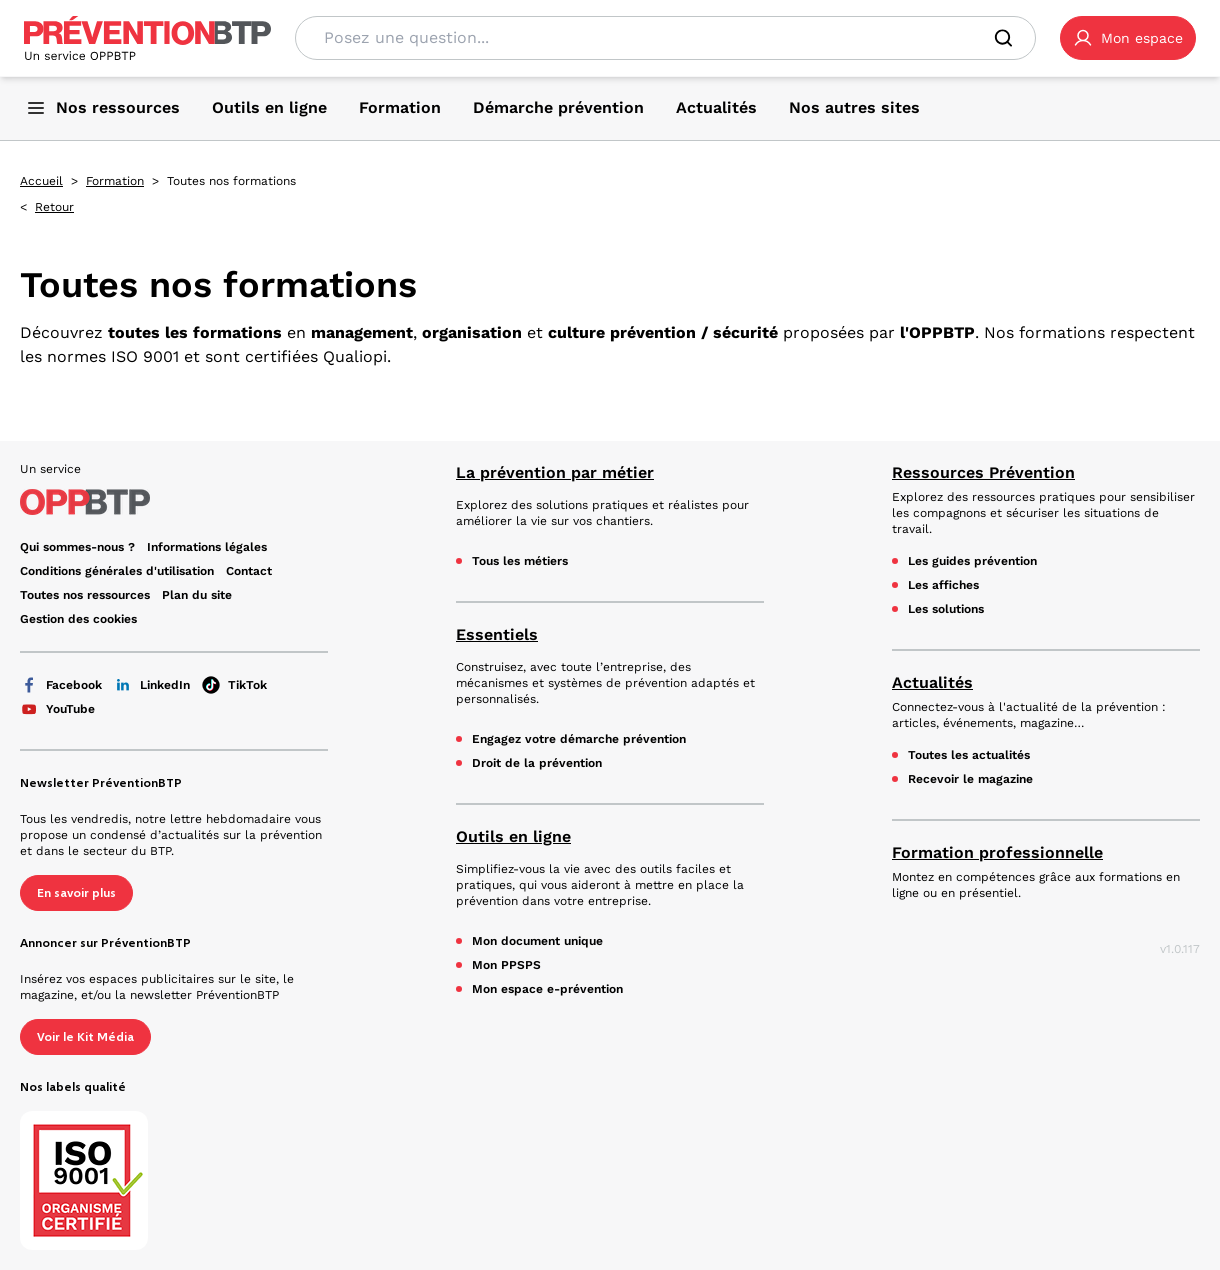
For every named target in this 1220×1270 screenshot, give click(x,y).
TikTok (234, 685)
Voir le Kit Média (85, 1037)
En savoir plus (76, 893)
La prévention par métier (555, 472)
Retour (54, 207)
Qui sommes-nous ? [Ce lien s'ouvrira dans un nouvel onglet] (77, 547)
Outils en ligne (513, 836)
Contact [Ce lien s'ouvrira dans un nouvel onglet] (249, 571)
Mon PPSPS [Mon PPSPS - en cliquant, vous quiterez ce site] (506, 965)
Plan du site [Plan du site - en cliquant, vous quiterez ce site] (197, 595)
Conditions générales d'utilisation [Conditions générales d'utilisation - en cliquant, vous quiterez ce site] (117, 571)
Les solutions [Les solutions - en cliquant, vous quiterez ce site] (946, 609)
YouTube (57, 709)
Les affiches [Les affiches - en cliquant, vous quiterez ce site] (943, 585)
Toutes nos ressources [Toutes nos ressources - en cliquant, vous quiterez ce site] (85, 595)
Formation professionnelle (997, 852)
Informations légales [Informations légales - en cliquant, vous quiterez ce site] (207, 547)
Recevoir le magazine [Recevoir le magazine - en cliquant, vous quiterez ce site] (970, 779)
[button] (1128, 38)
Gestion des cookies (78, 619)
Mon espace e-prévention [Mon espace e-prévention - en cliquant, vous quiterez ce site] (547, 989)
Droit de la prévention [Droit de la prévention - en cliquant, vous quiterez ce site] (537, 763)
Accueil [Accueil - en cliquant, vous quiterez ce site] (41, 181)
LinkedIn (152, 685)
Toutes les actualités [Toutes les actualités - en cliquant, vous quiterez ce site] (969, 755)
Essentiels (497, 634)
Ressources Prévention (983, 472)
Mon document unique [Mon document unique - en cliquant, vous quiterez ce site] (537, 941)
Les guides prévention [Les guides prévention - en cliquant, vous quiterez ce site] (972, 561)
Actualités (932, 682)
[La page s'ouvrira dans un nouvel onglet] (1128, 38)
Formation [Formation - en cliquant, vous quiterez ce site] (115, 181)
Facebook (61, 685)
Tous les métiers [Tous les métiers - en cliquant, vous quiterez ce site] (520, 561)
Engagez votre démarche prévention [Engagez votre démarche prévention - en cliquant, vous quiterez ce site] (579, 739)
